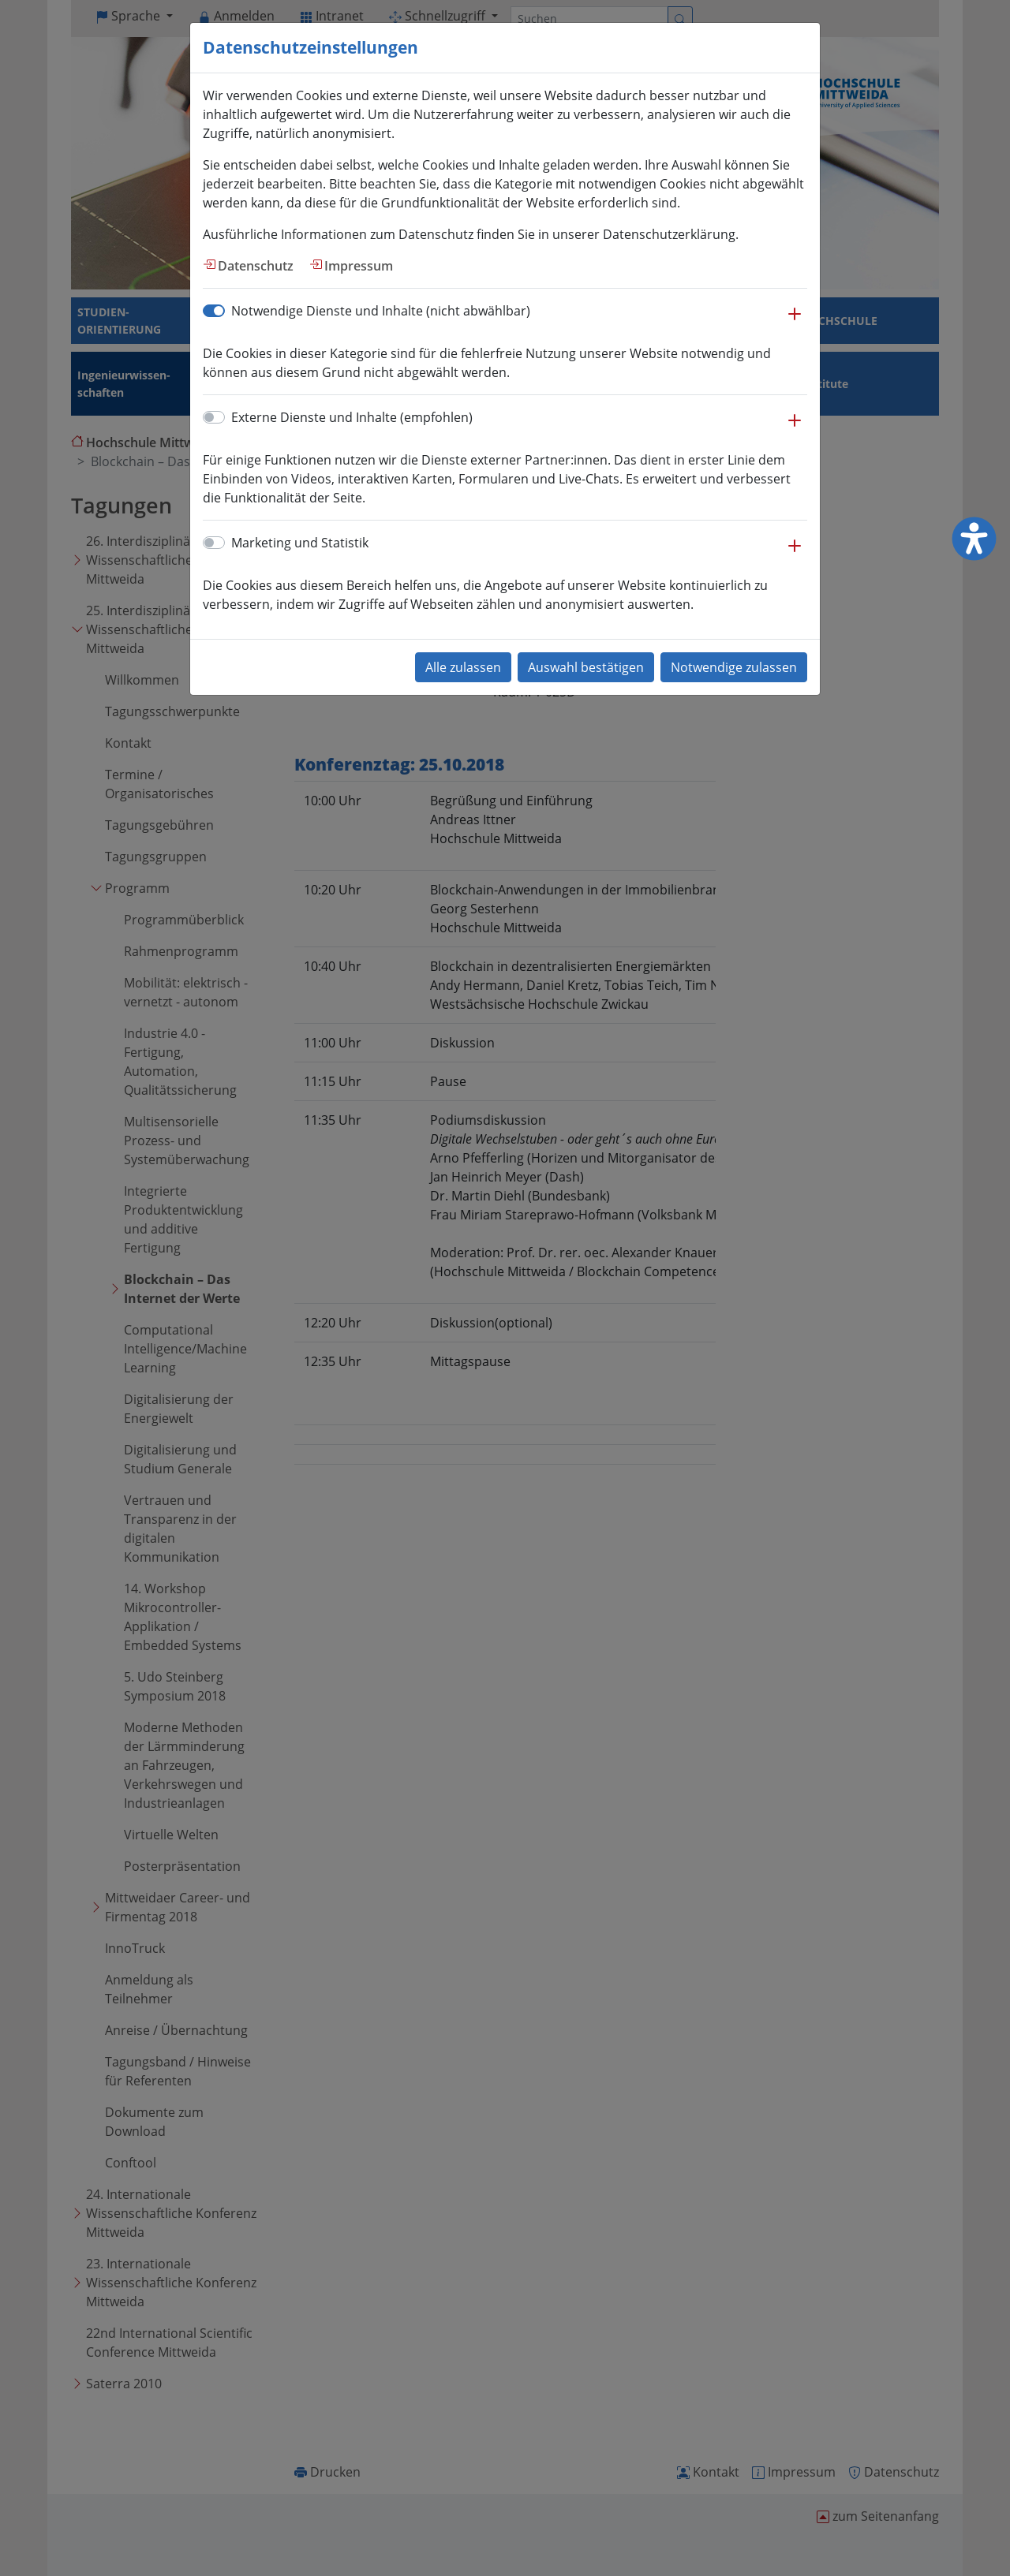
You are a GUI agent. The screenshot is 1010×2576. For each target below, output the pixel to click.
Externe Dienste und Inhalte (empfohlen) (352, 417)
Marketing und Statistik (299, 542)
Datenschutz (256, 265)
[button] (794, 321)
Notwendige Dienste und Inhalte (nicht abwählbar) (380, 310)
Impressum (358, 265)
